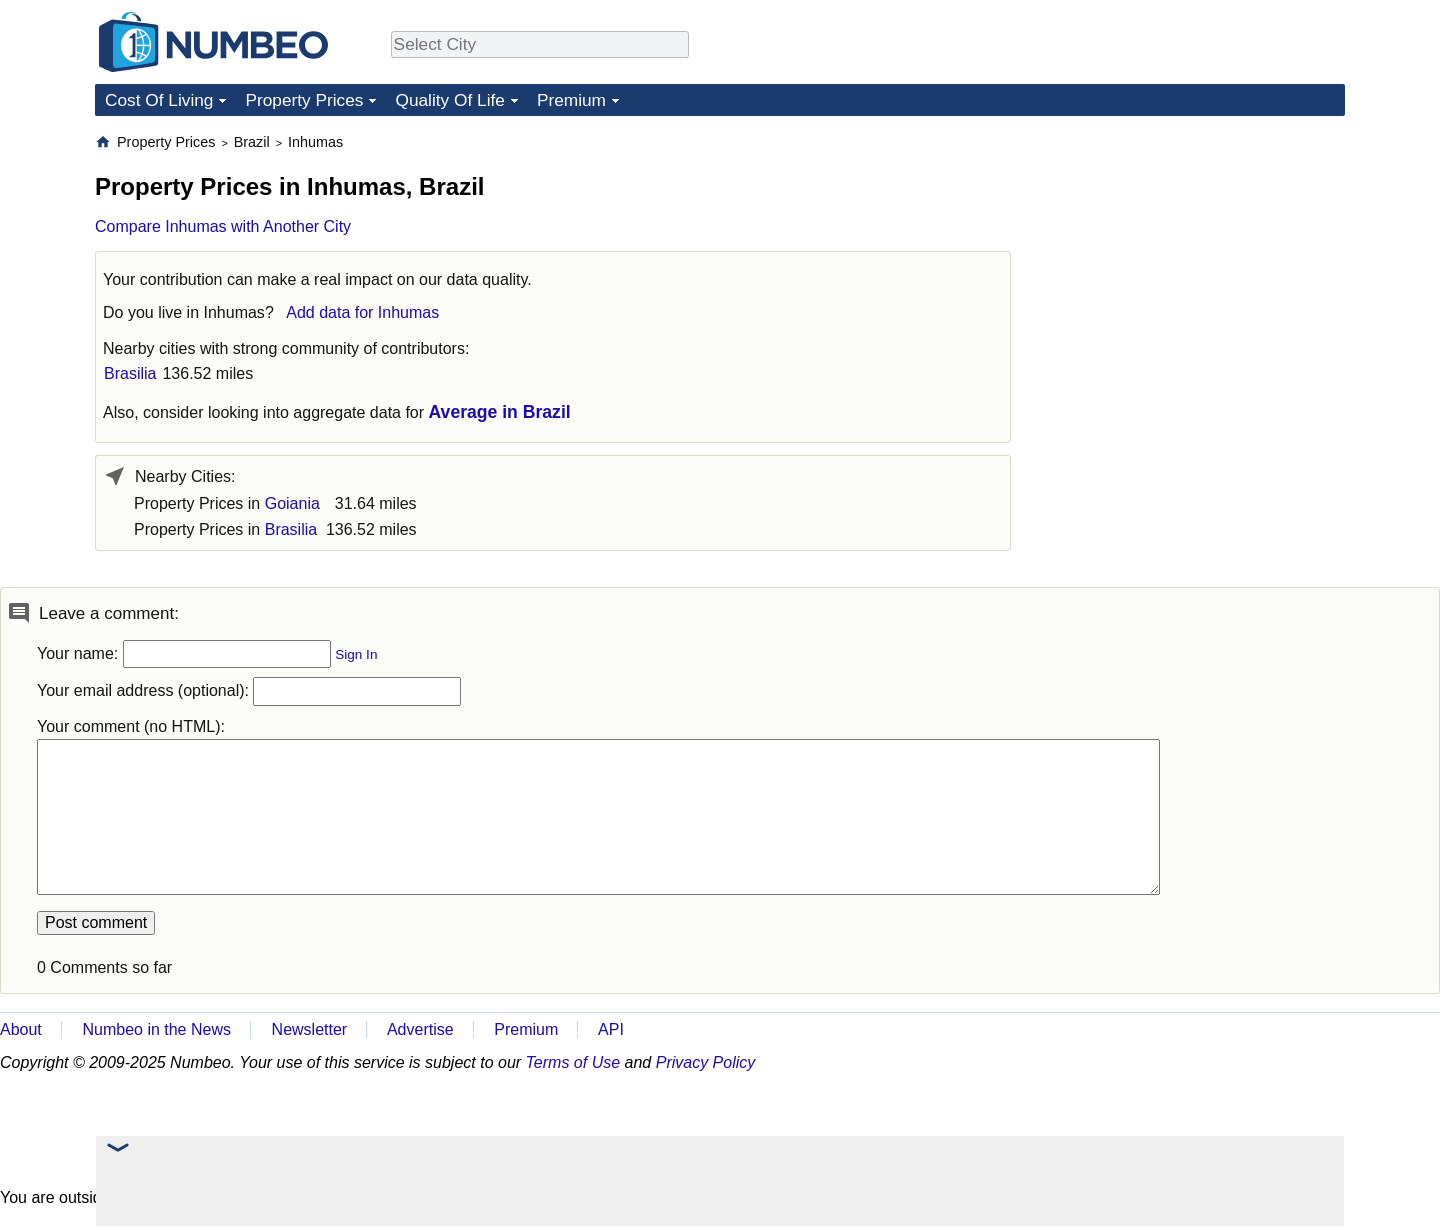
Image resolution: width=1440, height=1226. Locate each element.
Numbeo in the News (156, 1029)
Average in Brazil (500, 412)
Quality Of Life (449, 100)
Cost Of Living (159, 100)
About (21, 1029)
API (611, 1029)
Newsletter (310, 1029)
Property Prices (304, 100)
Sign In (356, 654)
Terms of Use (573, 1062)
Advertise (420, 1029)
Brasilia (130, 373)
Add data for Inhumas (362, 312)
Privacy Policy (706, 1062)
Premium (571, 100)
